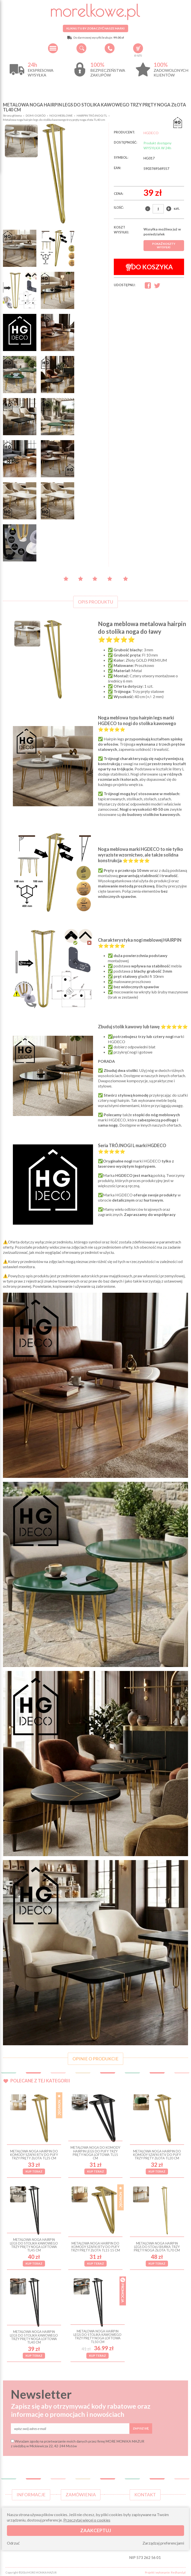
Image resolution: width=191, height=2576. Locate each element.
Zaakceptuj (95, 2530)
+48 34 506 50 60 (110, 48)
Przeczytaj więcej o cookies (86, 2520)
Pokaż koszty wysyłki (163, 245)
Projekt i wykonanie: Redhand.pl (165, 2571)
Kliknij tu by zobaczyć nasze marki (95, 28)
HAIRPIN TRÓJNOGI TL (92, 115)
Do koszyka (149, 267)
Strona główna (12, 115)
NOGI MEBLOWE (61, 115)
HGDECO (151, 133)
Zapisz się (141, 2427)
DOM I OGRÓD (36, 115)
